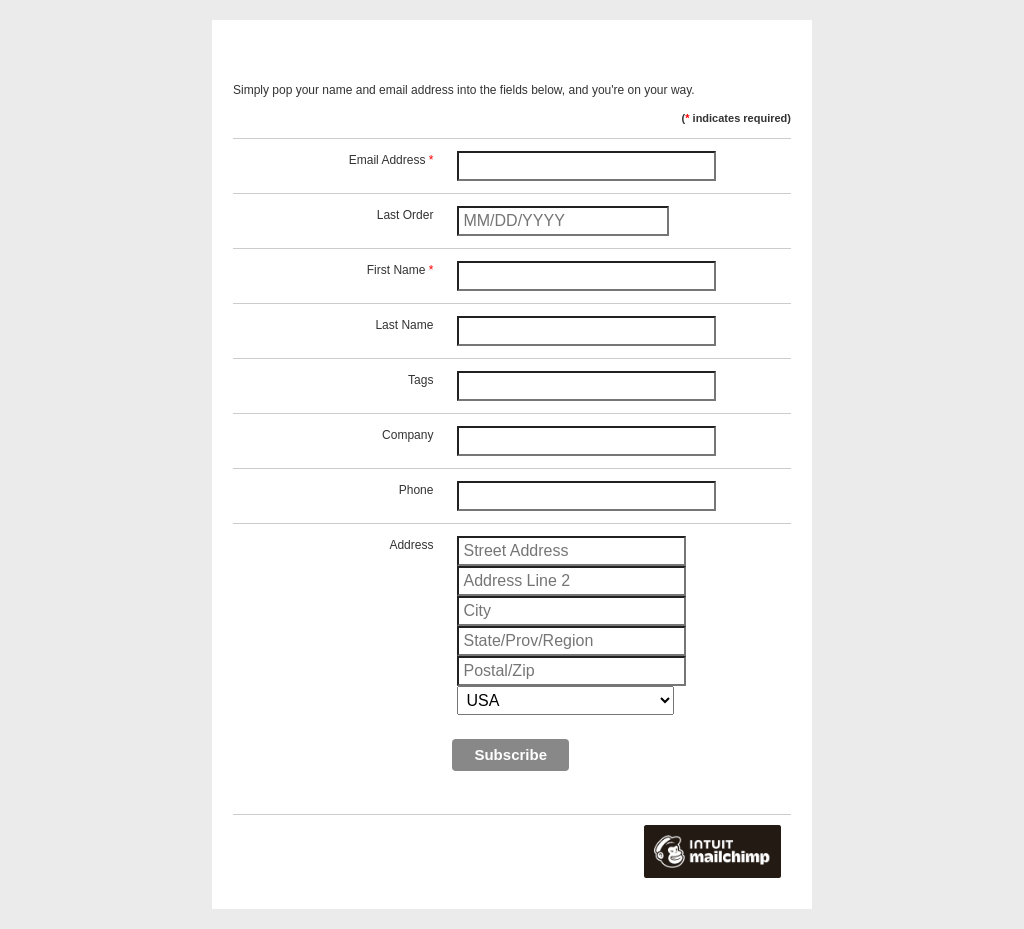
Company (407, 435)
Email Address (391, 160)
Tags (420, 380)
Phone (416, 490)
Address (411, 545)
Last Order (405, 215)
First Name (400, 270)
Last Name (404, 325)
